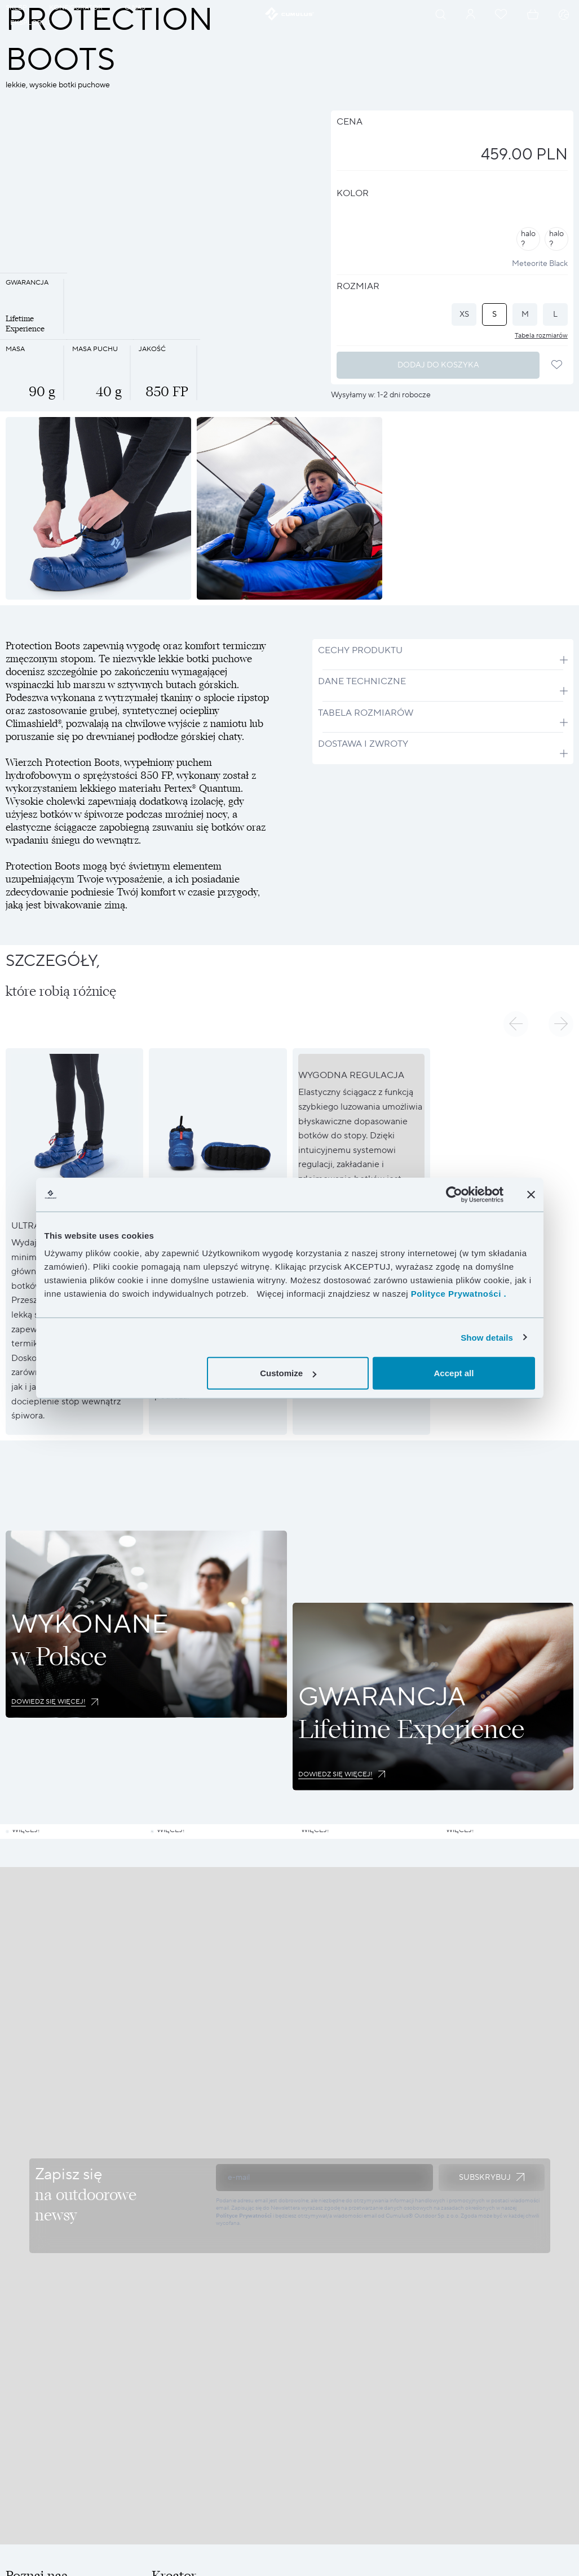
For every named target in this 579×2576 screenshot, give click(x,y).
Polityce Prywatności (244, 2345)
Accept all (454, 1373)
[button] (515, 1024)
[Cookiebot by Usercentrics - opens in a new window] (454, 1194)
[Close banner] (531, 1194)
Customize (288, 1373)
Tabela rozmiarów (541, 335)
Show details (487, 1337)
